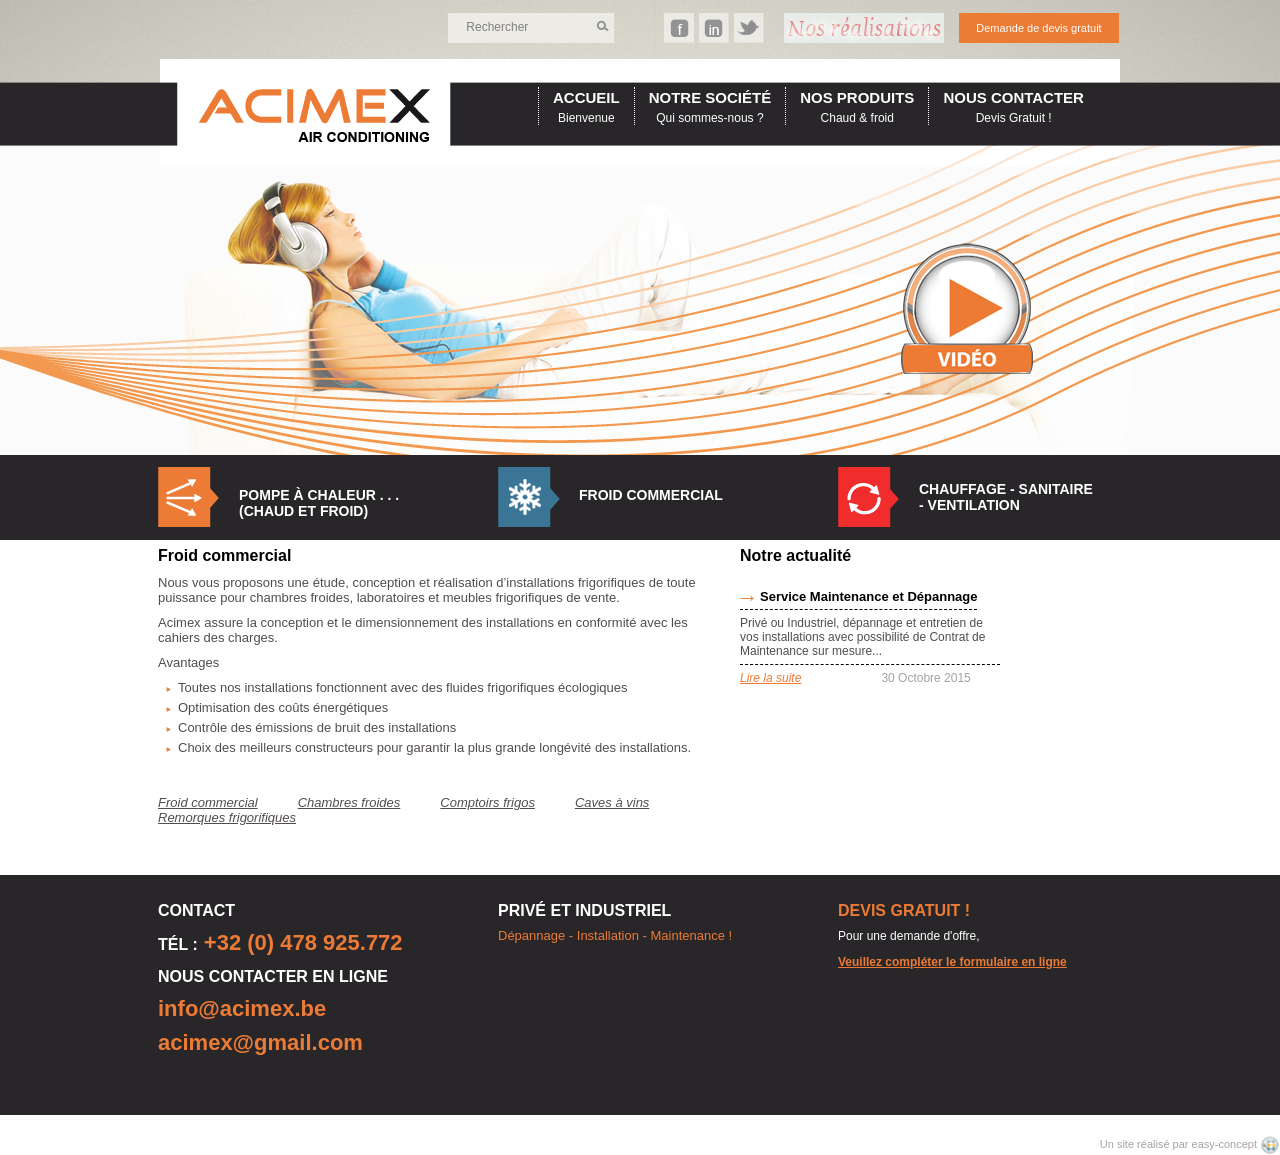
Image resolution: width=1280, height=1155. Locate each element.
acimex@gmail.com (260, 1042)
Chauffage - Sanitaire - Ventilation (1006, 497)
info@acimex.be (242, 1008)
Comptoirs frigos (487, 802)
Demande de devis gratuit (1038, 28)
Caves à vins (612, 802)
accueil (586, 97)
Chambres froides (349, 802)
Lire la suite (770, 678)
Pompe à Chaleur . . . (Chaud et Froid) (319, 503)
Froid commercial (651, 495)
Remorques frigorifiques (227, 817)
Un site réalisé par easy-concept (1180, 1144)
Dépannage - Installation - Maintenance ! (615, 935)
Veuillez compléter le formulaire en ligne (952, 962)
